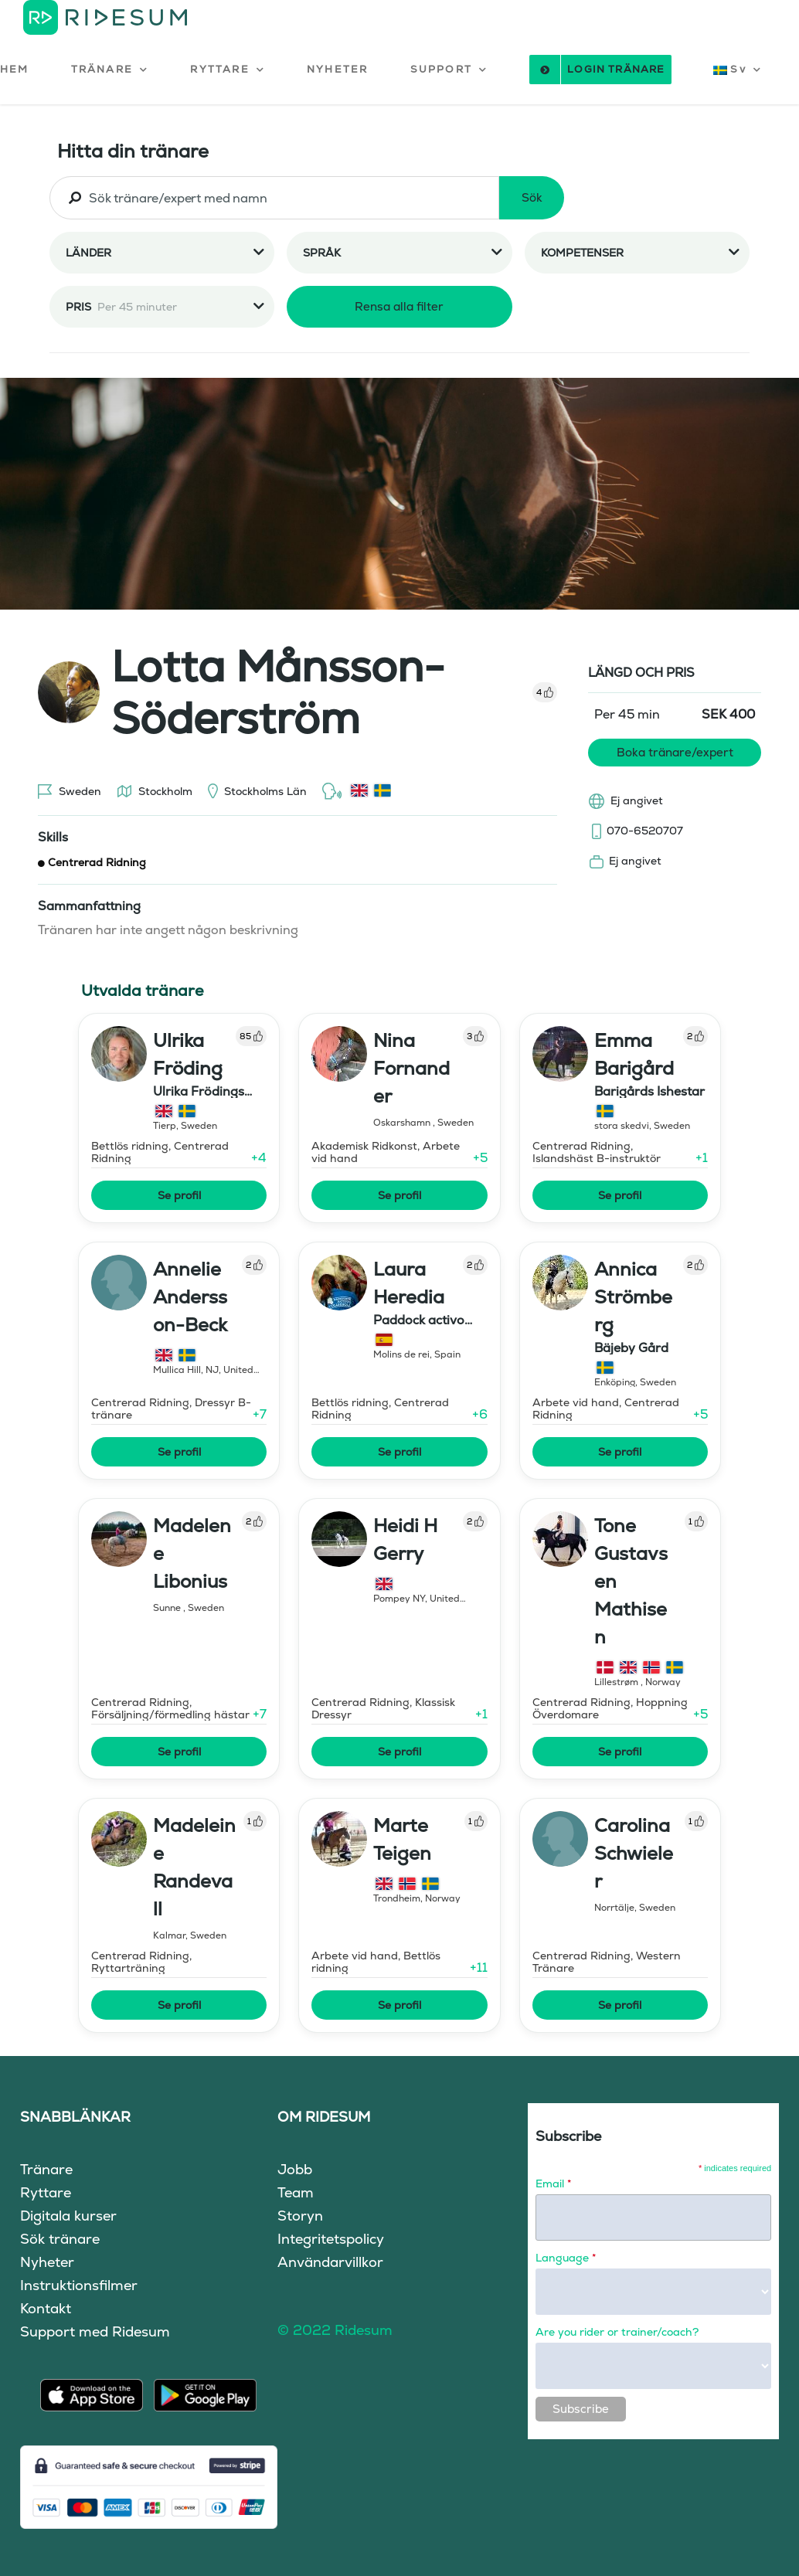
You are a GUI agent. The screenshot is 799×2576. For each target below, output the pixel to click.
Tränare (46, 2169)
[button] (110, 69)
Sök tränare (60, 2239)
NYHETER (337, 69)
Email (553, 2183)
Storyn (300, 2215)
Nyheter (47, 2262)
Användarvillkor (330, 2262)
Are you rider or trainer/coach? (617, 2332)
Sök (532, 197)
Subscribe (580, 2408)
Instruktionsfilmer (79, 2285)
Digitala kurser (68, 2215)
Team (295, 2192)
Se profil (179, 1195)
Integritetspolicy (330, 2239)
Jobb (294, 2169)
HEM (14, 69)
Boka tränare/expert (675, 752)
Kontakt (45, 2308)
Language (566, 2258)
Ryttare (45, 2192)
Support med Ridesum (95, 2331)
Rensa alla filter (399, 306)
